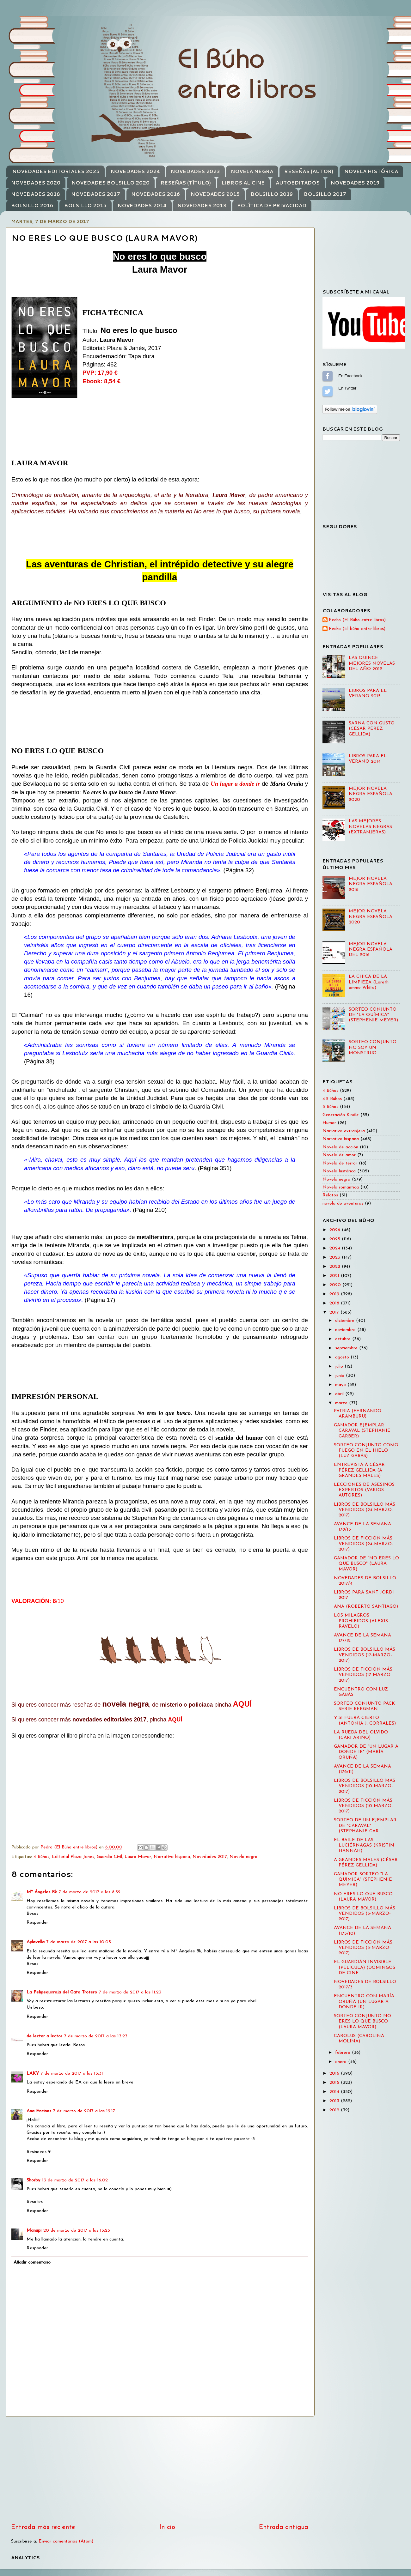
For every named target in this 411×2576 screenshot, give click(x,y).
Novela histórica (339, 1171)
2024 (335, 1248)
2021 (335, 1275)
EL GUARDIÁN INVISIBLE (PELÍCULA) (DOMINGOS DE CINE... (364, 1967)
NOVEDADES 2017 (95, 194)
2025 (335, 1239)
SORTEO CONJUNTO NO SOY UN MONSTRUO (372, 1047)
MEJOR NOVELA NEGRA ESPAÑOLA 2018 (370, 884)
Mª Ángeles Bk (42, 1892)
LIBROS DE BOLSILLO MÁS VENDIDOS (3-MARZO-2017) (364, 1914)
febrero (343, 2052)
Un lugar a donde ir (235, 783)
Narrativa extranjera (343, 1131)
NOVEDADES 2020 (35, 182)
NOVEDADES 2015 (215, 194)
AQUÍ (242, 1704)
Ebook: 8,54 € (101, 381)
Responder (37, 1922)
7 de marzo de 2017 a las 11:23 (130, 1992)
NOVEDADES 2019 (355, 182)
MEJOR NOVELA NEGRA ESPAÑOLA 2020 (370, 794)
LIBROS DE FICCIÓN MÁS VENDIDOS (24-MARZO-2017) (363, 1544)
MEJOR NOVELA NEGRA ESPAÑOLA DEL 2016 (370, 950)
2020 (335, 1285)
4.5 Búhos (332, 1099)
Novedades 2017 (210, 1856)
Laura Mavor (138, 1856)
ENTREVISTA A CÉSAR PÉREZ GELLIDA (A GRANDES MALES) (359, 1470)
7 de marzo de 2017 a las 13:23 (95, 2036)
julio (340, 1366)
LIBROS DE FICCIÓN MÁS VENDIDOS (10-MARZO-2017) (363, 1806)
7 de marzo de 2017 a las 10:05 (78, 1942)
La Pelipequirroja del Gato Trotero (62, 1992)
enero (341, 2061)
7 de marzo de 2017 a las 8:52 (89, 1892)
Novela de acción (340, 1147)
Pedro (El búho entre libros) (357, 628)
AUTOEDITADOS (298, 182)
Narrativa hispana (172, 1856)
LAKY (33, 2073)
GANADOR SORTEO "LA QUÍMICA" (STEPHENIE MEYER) (363, 1880)
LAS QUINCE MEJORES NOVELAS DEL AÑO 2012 (372, 663)
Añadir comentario (32, 2262)
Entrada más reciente (43, 2527)
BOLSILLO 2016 (32, 205)
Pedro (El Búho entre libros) (357, 620)
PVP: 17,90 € (100, 372)
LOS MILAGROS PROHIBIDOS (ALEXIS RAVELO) (361, 1621)
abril (340, 1394)
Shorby (33, 2180)
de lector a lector (44, 2036)
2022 (335, 1266)
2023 (335, 1257)
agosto (343, 1357)
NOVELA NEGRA (252, 171)
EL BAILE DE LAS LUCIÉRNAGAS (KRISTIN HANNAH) (364, 1845)
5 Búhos (330, 1106)
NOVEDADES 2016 (155, 194)
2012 (335, 2110)
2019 (335, 1294)
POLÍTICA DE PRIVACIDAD (271, 205)
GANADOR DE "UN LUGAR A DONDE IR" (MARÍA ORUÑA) (366, 1752)
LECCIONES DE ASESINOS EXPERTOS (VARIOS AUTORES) (364, 1490)
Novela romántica (340, 1187)
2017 (334, 1312)
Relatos (330, 1195)
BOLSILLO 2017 (325, 194)
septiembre (347, 1348)
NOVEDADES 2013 (201, 205)
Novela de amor (339, 1155)
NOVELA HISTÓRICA (371, 171)
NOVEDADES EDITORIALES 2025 (56, 171)
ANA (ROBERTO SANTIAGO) (366, 1606)
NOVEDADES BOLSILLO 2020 (110, 182)
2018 (335, 1303)
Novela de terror (339, 1163)
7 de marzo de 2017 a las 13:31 (72, 2073)
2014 (335, 2091)
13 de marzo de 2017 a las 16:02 (75, 2180)
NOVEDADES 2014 (142, 205)
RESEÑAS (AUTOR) (308, 171)
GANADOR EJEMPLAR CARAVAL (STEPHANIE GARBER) (362, 1431)
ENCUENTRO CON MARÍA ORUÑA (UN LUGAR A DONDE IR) (364, 2002)
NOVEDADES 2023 (195, 171)
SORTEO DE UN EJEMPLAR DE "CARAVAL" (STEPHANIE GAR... (365, 1826)
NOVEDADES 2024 (135, 171)
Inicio (167, 2527)
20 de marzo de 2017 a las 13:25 (76, 2230)
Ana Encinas (39, 2111)
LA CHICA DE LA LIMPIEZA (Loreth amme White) (369, 982)
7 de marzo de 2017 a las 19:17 (84, 2111)
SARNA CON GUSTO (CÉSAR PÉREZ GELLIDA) (372, 729)
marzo (342, 1403)
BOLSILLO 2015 (85, 205)
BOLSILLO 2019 (272, 194)
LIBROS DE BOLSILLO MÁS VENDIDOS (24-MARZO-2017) (364, 1510)
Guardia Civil (109, 1856)
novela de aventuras (342, 1203)
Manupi (34, 2230)
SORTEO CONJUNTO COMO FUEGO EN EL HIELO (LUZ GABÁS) (366, 1451)
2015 (335, 2082)
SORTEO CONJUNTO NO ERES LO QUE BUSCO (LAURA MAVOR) (362, 2021)
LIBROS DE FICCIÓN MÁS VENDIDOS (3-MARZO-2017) (363, 1948)
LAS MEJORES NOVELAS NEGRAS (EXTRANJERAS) (370, 827)
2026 (335, 1230)
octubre (343, 1339)
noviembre (346, 1329)
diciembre (345, 1320)
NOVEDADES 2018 (35, 194)
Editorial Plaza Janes (73, 1856)
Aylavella (36, 1942)
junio (340, 1375)
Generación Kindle (340, 1115)
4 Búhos (41, 1856)
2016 (335, 2073)
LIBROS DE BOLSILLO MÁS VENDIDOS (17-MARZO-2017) (364, 1655)
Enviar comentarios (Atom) (66, 2541)
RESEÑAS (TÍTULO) (186, 182)
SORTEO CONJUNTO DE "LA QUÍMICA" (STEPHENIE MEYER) (373, 1015)
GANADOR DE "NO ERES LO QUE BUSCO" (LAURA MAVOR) (366, 1564)
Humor (329, 1123)
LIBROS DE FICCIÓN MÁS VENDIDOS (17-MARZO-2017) (363, 1675)
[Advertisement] (159, 2470)
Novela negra (243, 1856)
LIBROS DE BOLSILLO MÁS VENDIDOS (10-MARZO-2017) (364, 1786)
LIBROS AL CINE (243, 182)
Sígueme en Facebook (327, 376)
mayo (341, 1384)
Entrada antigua (283, 2527)
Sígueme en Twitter (327, 391)
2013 (335, 2101)
